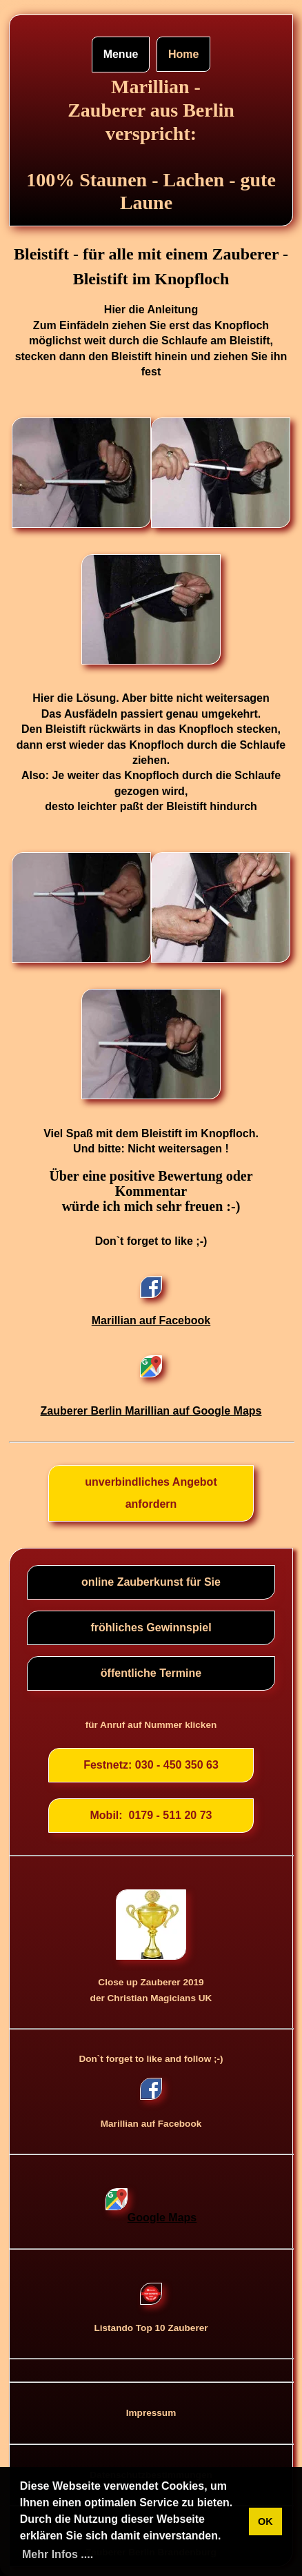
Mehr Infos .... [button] (57, 2554)
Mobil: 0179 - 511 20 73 (151, 1815)
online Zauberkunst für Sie (151, 1582)
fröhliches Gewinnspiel (150, 1627)
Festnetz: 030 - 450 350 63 (151, 1765)
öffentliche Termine (151, 1673)
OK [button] (265, 2521)
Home (183, 54)
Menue (121, 54)
